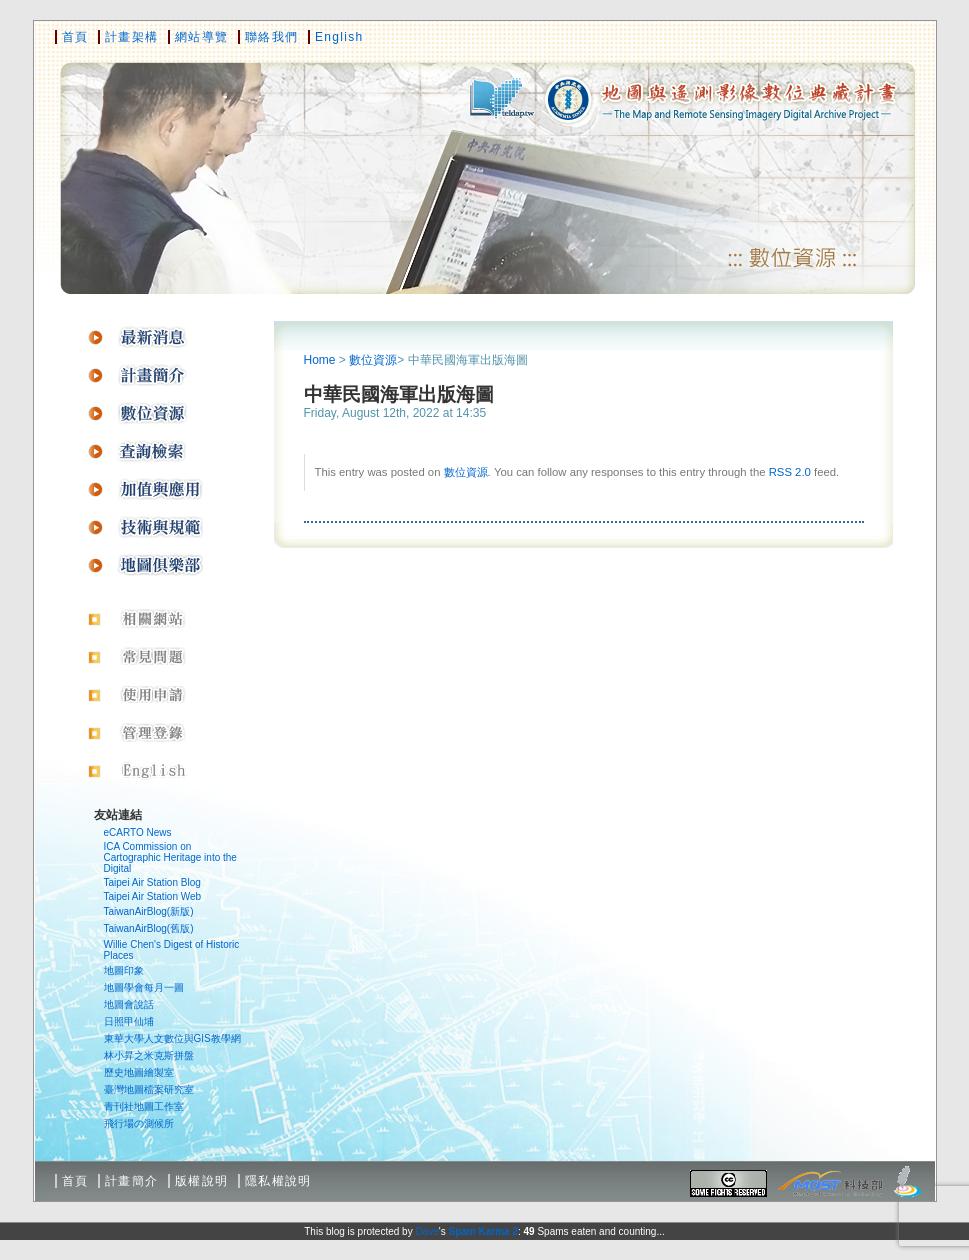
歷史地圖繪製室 (139, 1072)
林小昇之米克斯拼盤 (149, 1055)
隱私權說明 (278, 1181)
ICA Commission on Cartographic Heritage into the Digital (170, 857)
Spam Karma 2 (482, 1231)
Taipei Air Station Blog (152, 882)
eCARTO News (138, 832)
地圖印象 (124, 970)
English (339, 37)
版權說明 (201, 1181)
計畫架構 (131, 37)
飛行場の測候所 (139, 1123)
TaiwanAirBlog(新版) (149, 911)
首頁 (75, 37)
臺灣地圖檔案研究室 (149, 1089)
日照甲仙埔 (129, 1021)
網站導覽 (201, 37)
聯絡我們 (271, 37)
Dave (426, 1231)
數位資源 (373, 360)
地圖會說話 (129, 1004)
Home (320, 360)
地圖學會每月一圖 (144, 987)
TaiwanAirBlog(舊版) (149, 928)
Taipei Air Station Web (153, 896)
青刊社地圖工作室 (144, 1106)
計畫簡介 (131, 1181)
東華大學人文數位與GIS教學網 (172, 1038)
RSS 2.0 (790, 472)
